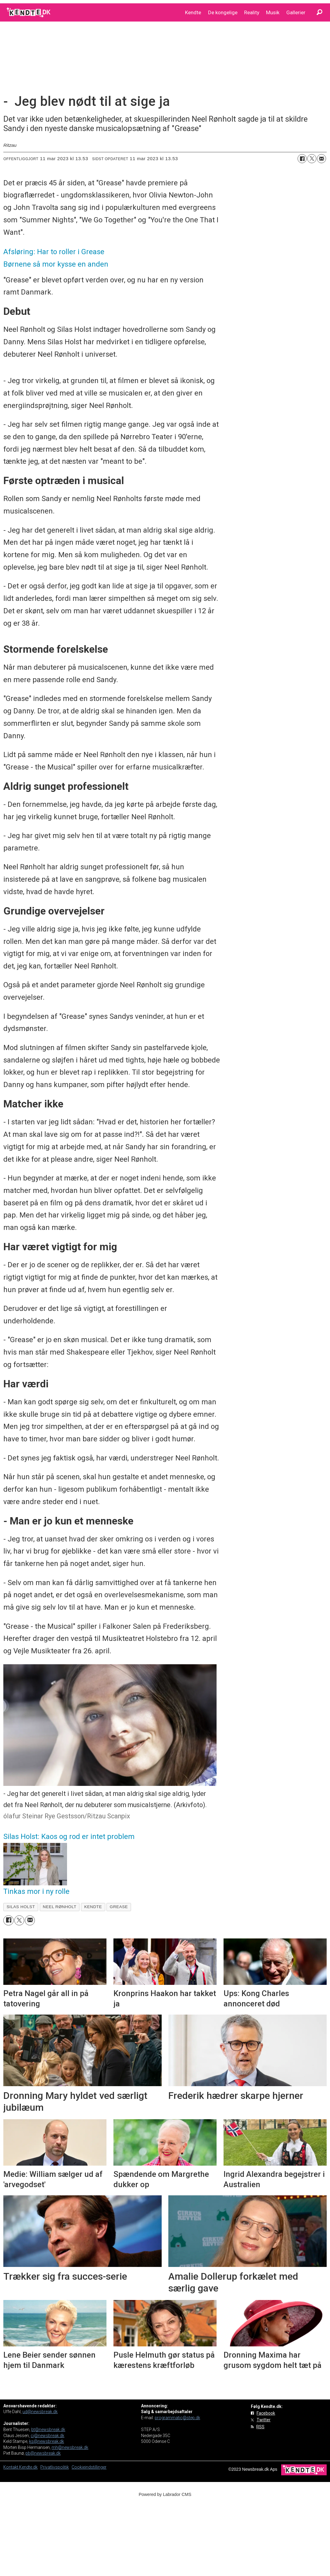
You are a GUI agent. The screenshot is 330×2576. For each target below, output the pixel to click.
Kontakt (11, 2467)
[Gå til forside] (29, 12)
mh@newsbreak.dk (70, 2447)
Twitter (264, 2419)
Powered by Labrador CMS (165, 2494)
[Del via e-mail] (321, 158)
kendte (93, 1906)
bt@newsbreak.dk (48, 2429)
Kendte (193, 12)
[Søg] (319, 12)
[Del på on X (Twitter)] (311, 158)
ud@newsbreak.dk (40, 2411)
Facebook (266, 2413)
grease (119, 1906)
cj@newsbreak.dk (47, 2435)
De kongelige (222, 12)
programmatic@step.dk (177, 2417)
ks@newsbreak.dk (46, 2441)
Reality (251, 12)
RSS (260, 2426)
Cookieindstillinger (89, 2467)
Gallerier (295, 12)
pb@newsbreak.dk (43, 2453)
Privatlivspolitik (54, 2467)
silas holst (21, 1906)
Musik (272, 12)
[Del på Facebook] (302, 158)
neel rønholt (59, 1906)
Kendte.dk (28, 2467)
